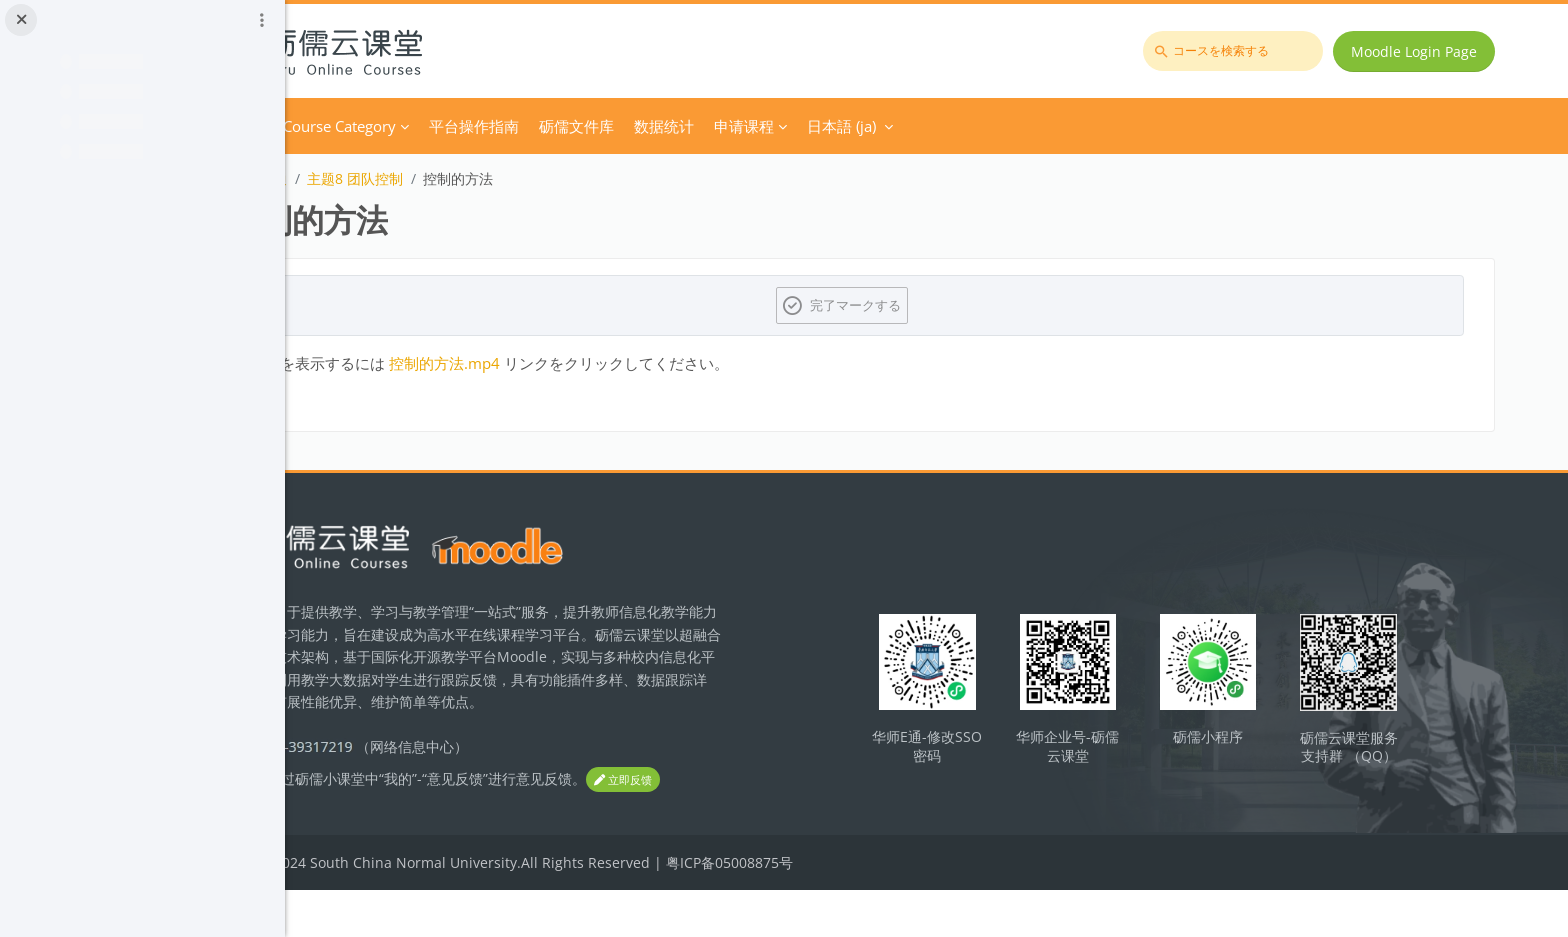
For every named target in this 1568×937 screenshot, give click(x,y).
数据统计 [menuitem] (824, 126)
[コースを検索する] (1242, 51)
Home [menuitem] (402, 126)
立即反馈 (386, 827)
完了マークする (939, 305)
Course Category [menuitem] (499, 126)
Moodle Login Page (1423, 51)
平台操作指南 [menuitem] (634, 126)
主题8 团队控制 (515, 178)
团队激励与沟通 (398, 178)
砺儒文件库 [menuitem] (736, 126)
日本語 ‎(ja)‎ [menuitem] (1001, 126)
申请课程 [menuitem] (904, 126)
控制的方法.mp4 (604, 363)
